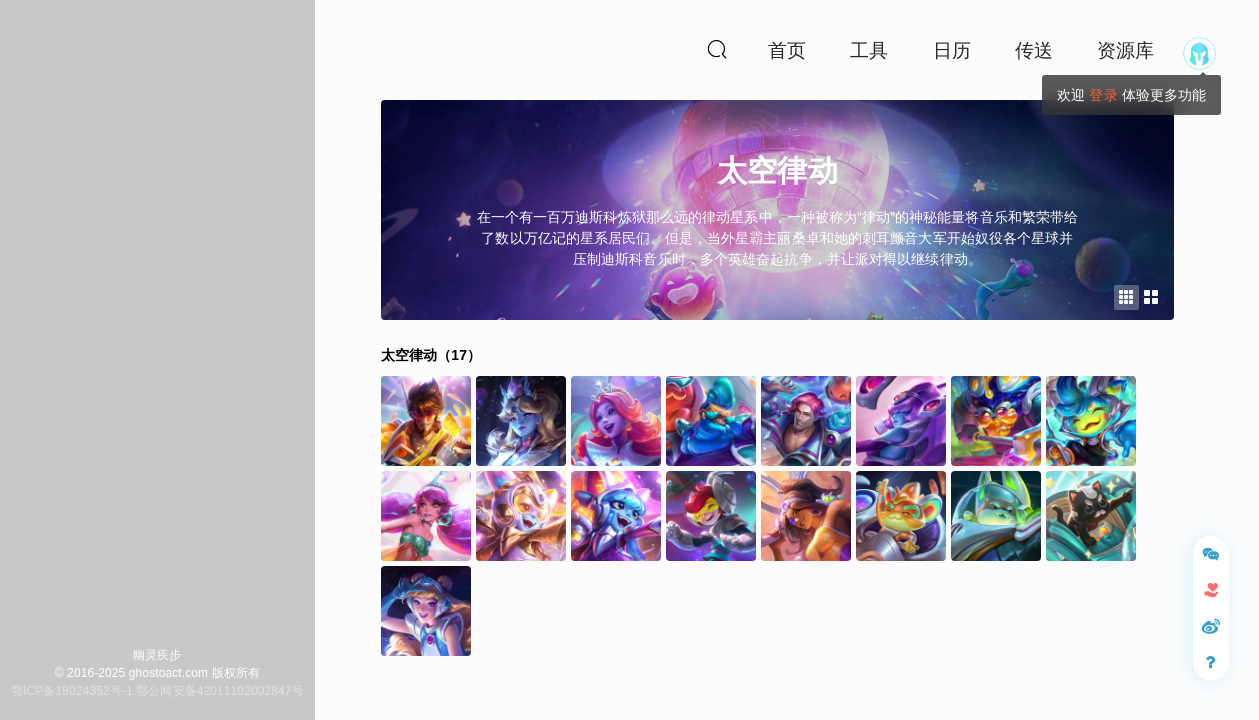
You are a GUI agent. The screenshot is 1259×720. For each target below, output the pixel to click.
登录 (1103, 95)
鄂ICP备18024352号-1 (72, 691)
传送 (1034, 50)
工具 (869, 50)
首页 (787, 50)
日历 (952, 50)
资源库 (1125, 50)
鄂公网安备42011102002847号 (219, 691)
